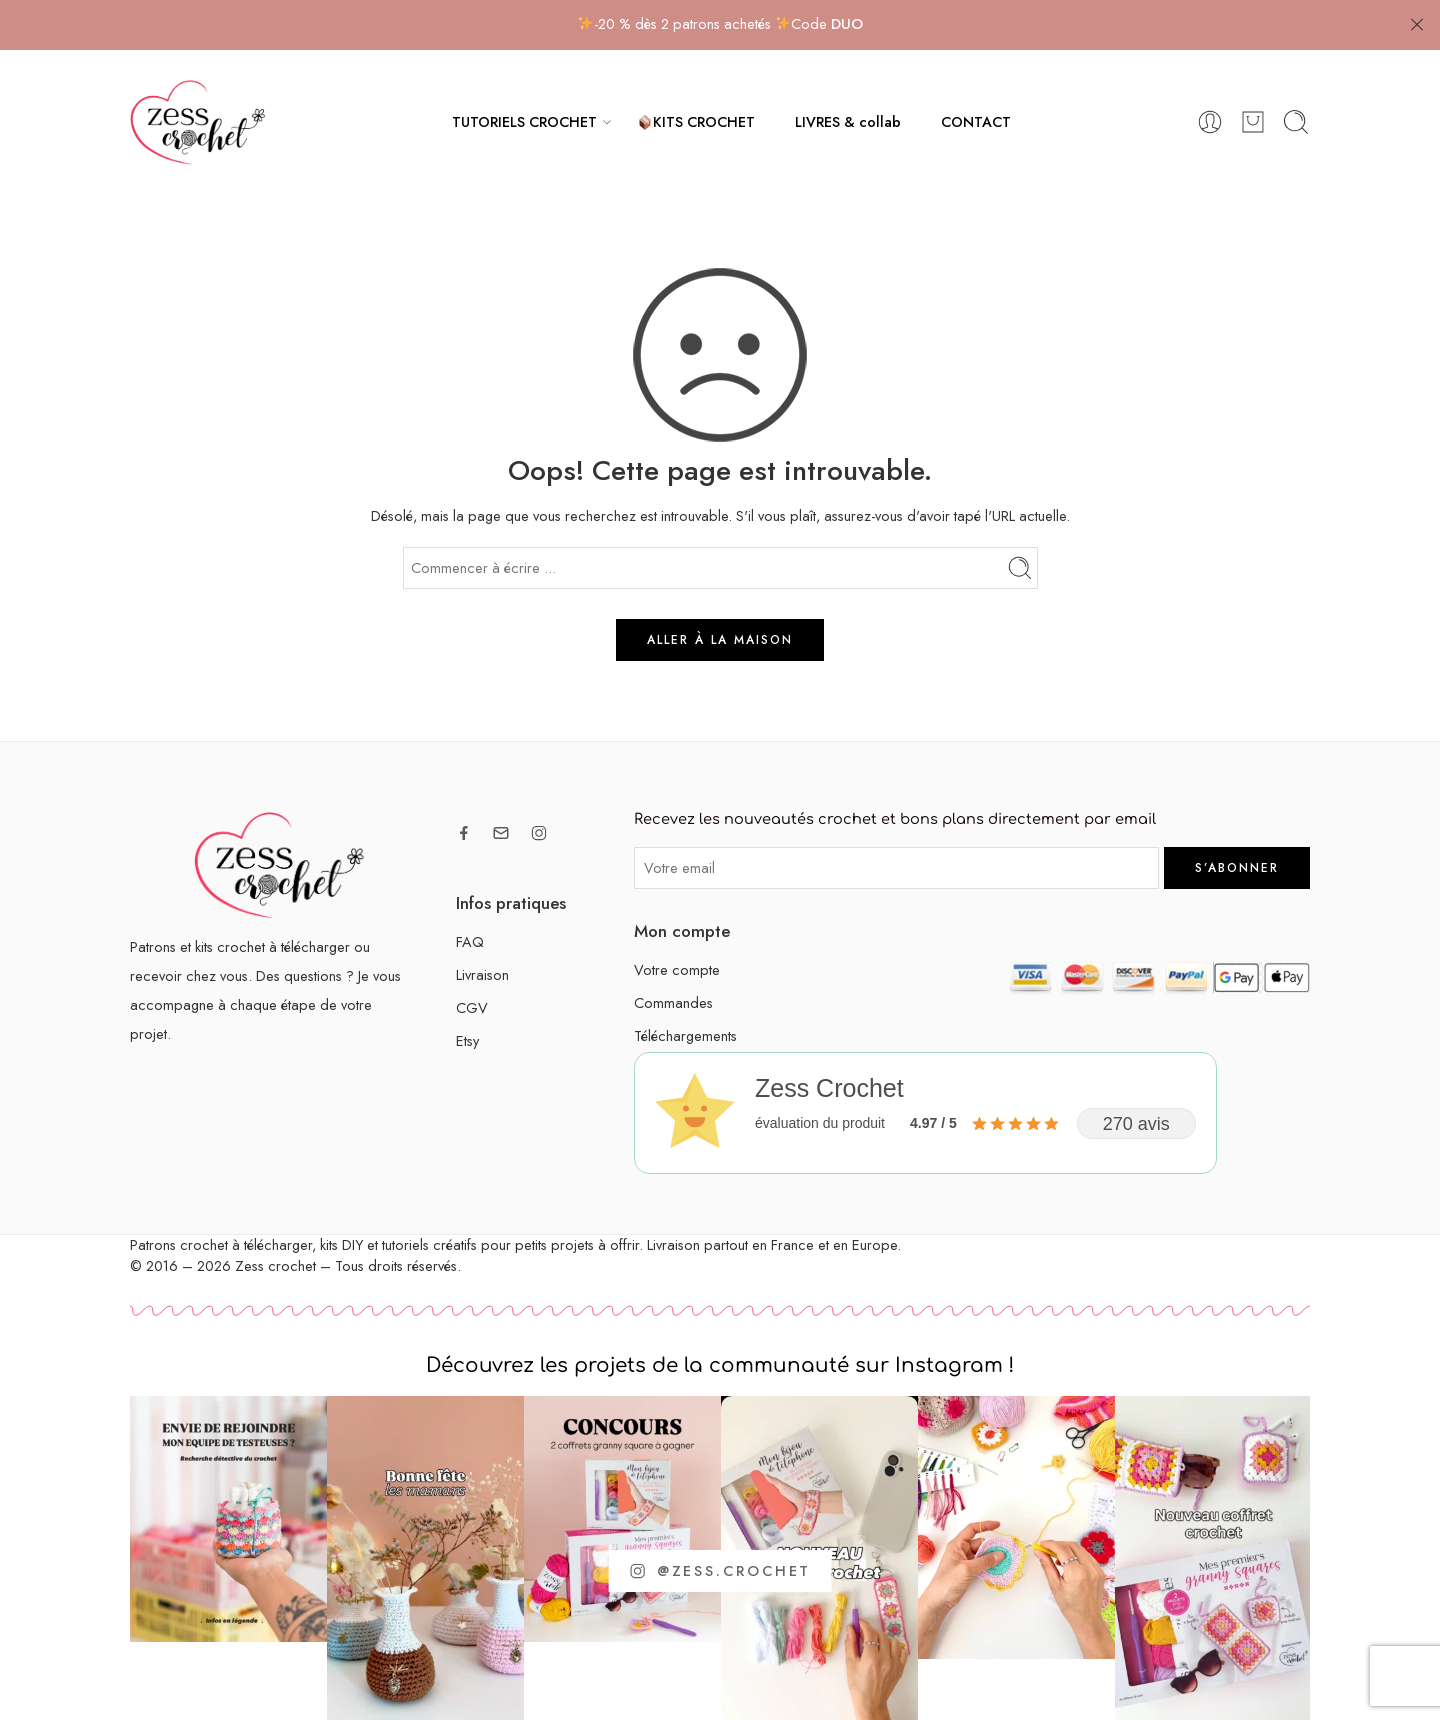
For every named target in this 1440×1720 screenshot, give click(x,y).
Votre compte (677, 969)
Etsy (467, 1040)
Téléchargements (685, 1035)
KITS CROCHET (696, 122)
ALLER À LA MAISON (720, 640)
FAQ (470, 941)
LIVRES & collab (848, 122)
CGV (472, 1007)
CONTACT (976, 122)
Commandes (673, 1002)
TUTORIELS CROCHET (524, 122)
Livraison (482, 974)
